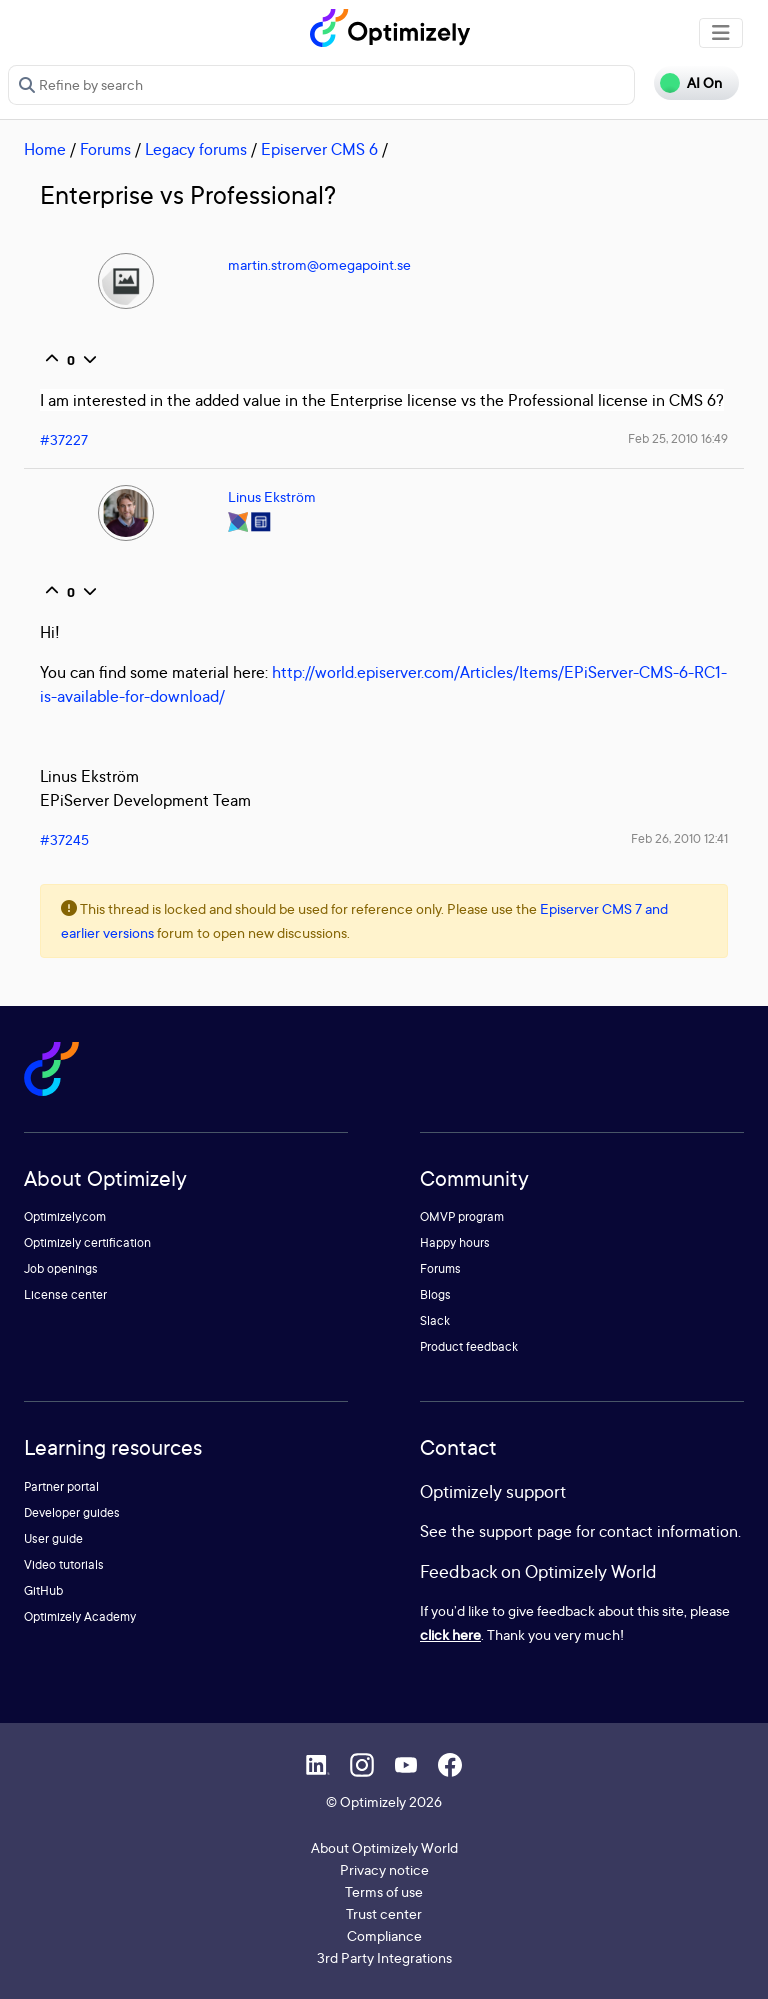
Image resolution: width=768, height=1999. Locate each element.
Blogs (435, 1294)
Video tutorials (64, 1564)
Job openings (61, 1268)
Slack (435, 1320)
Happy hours (455, 1242)
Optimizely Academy (80, 1616)
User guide (53, 1538)
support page (525, 1531)
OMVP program (462, 1216)
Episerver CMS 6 (319, 149)
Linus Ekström (272, 496)
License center (65, 1294)
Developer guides (72, 1512)
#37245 (64, 839)
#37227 (64, 439)
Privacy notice (384, 1869)
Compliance (384, 1935)
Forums (105, 149)
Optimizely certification (87, 1242)
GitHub (43, 1590)
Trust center (384, 1913)
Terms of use (384, 1891)
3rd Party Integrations (384, 1957)
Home (45, 149)
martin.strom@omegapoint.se (319, 264)
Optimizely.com (65, 1216)
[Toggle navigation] (721, 33)
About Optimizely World (384, 1847)
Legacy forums (196, 149)
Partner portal (61, 1486)
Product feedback (469, 1346)
